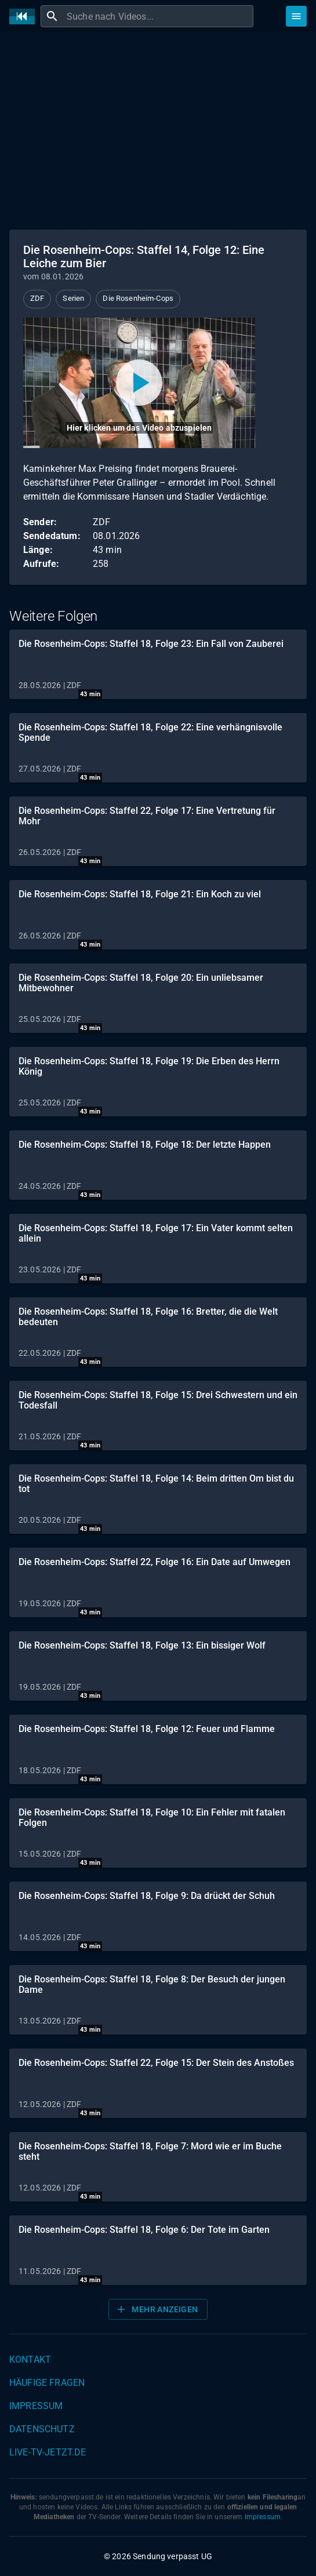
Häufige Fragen (47, 2382)
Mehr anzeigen (156, 2309)
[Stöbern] (296, 16)
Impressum (36, 2405)
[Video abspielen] (139, 383)
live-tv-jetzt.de (47, 2452)
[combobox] (158, 16)
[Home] (25, 16)
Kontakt (30, 2359)
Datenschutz (42, 2429)
